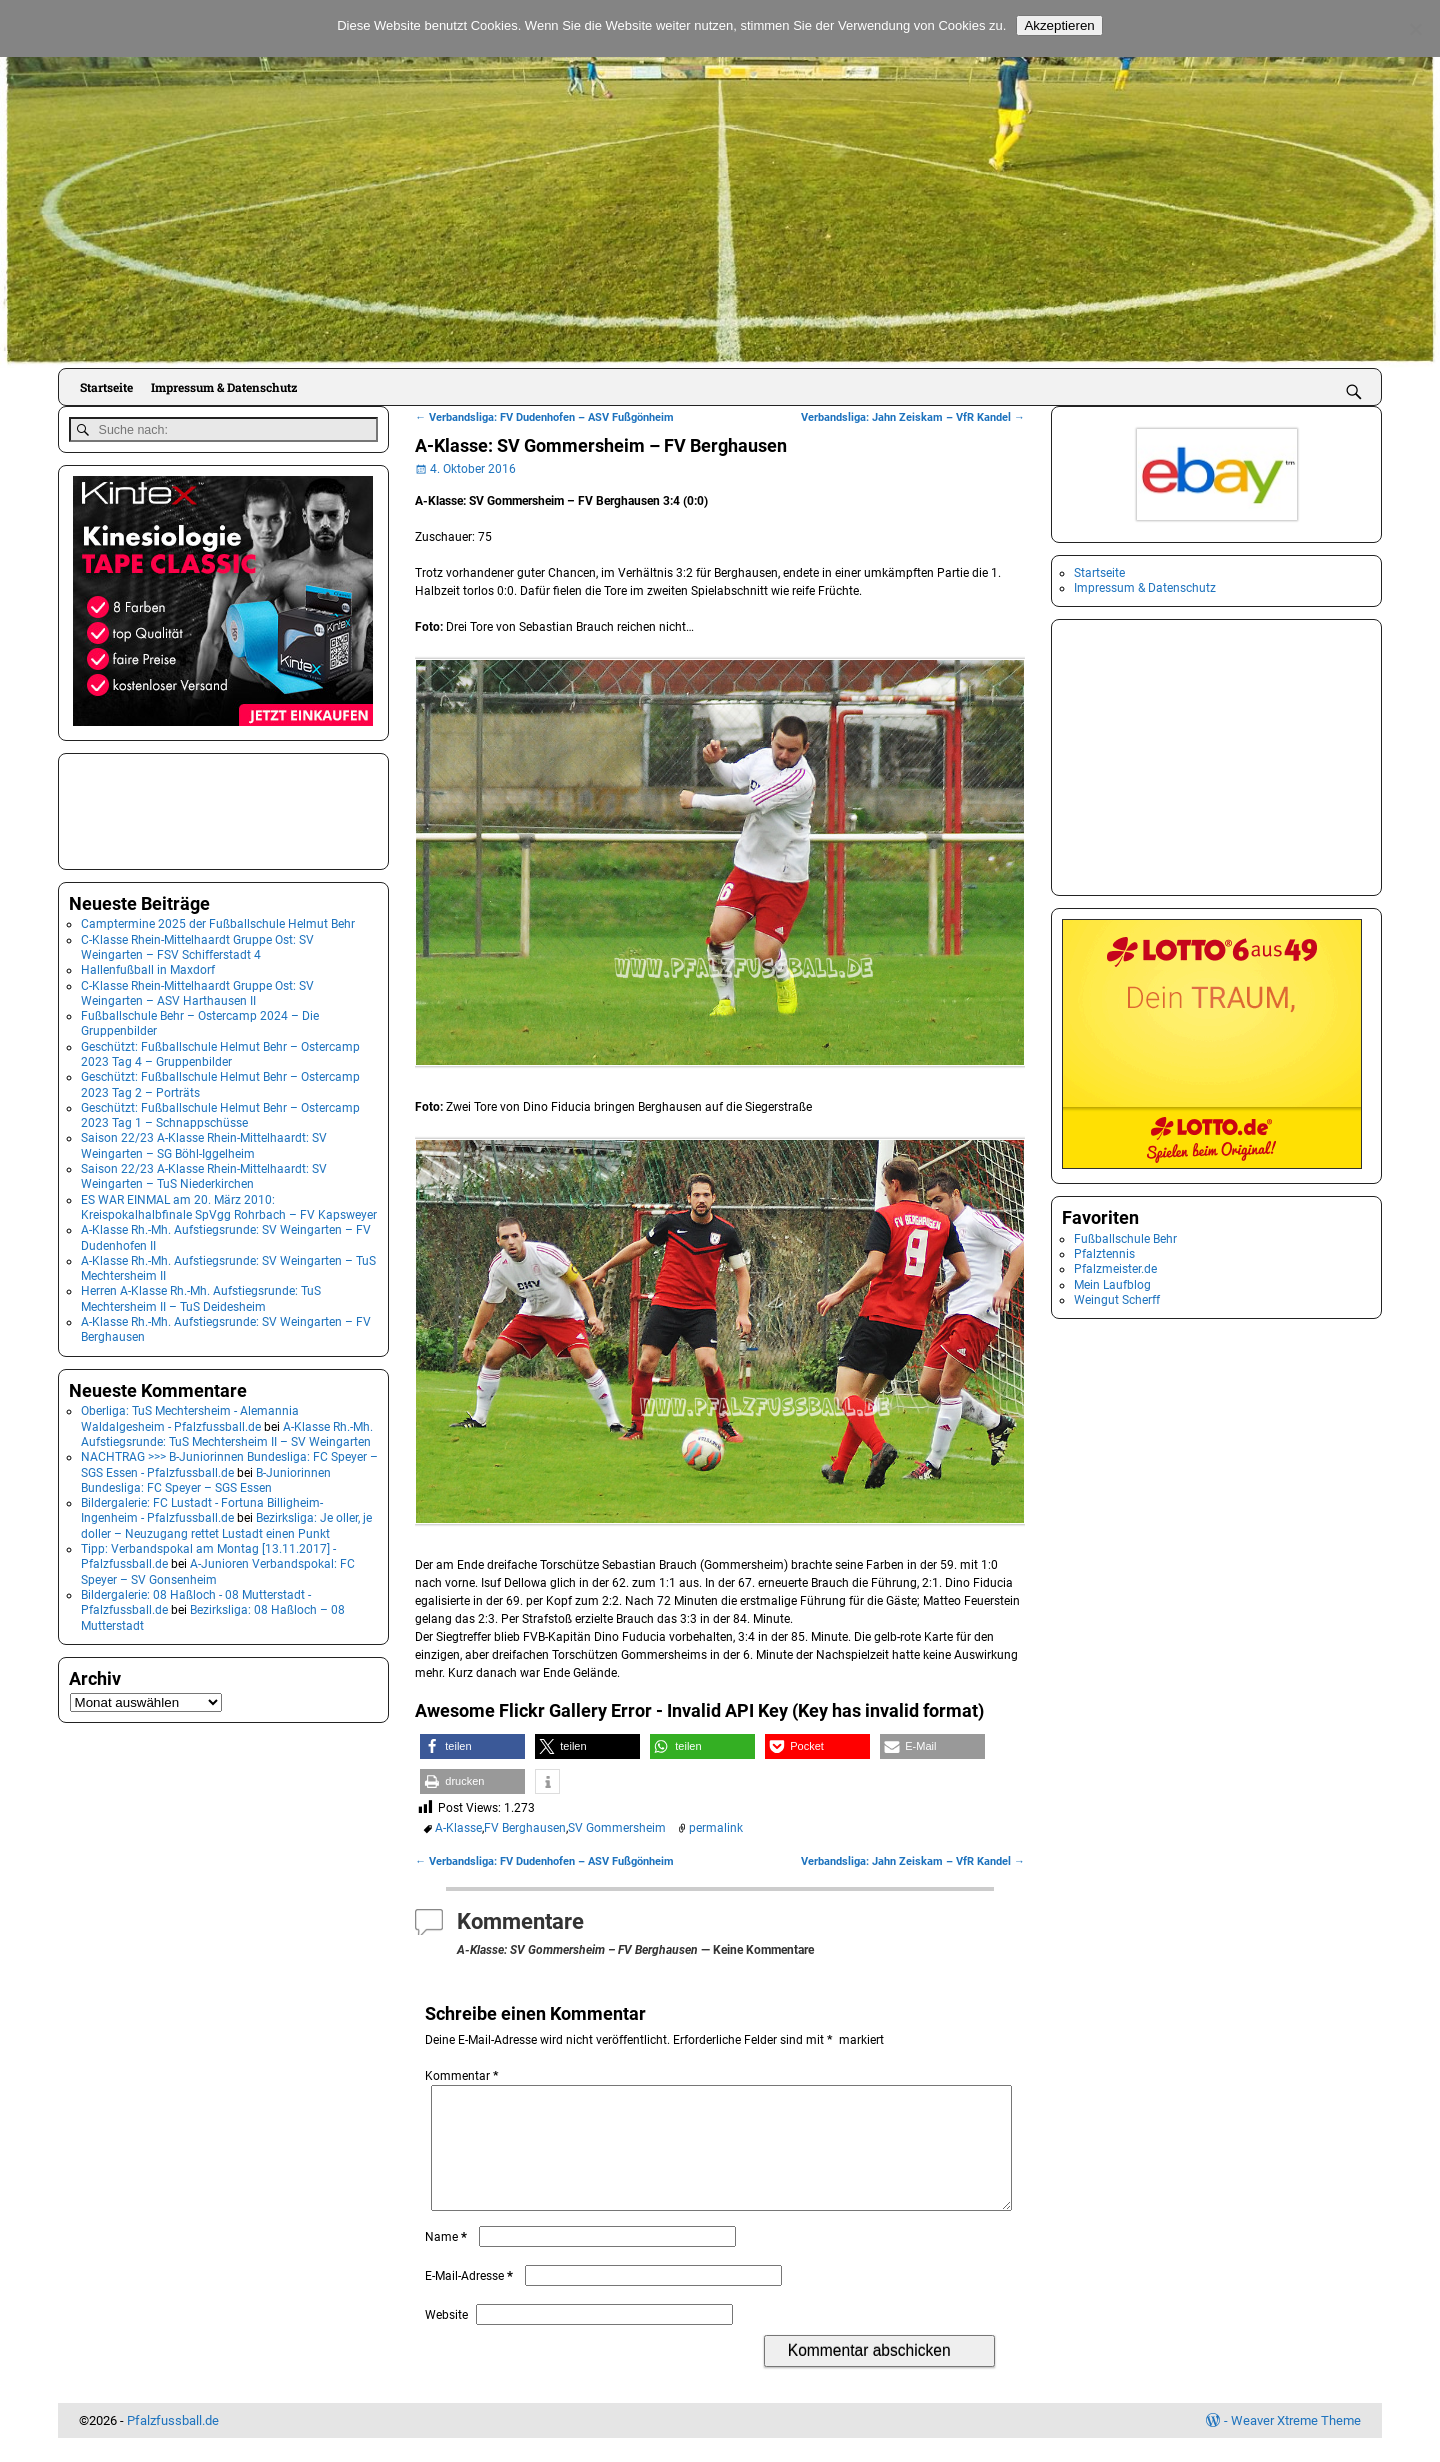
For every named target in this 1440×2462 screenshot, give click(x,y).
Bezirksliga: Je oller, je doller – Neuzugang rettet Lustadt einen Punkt (226, 1522)
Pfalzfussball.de (173, 2444)
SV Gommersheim (617, 1828)
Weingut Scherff (1117, 1300)
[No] (1415, 29)
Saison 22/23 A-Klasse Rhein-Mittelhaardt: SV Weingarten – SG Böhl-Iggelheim (204, 1142)
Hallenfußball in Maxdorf (148, 967)
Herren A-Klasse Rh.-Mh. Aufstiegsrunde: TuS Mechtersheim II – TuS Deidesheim (201, 1295)
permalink (716, 1828)
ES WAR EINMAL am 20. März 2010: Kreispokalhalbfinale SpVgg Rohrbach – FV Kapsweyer (229, 1203)
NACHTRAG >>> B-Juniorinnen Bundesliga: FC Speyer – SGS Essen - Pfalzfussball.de (229, 1461)
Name (448, 2261)
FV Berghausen (525, 1828)
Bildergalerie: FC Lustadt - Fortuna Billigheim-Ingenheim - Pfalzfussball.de (202, 1507)
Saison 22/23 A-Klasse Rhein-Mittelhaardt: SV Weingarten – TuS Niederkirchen (204, 1173)
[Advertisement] (169, 806)
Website (446, 2339)
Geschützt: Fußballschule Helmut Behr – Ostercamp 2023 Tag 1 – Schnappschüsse (220, 1112)
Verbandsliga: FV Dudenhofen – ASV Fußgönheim (544, 417)
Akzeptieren (1059, 25)
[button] (472, 1746)
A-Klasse (458, 1828)
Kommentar (463, 2076)
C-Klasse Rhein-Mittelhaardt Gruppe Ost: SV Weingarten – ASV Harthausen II (197, 989)
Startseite (106, 387)
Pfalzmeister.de (1115, 1269)
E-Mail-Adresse (471, 2300)
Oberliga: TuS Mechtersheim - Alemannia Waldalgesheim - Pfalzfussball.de (190, 1415)
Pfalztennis (1104, 1254)
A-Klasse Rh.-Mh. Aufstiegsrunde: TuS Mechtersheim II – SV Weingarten (227, 1430)
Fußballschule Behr (1125, 1239)
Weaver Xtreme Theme (1296, 2444)
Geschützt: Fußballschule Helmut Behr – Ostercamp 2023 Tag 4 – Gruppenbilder (220, 1050)
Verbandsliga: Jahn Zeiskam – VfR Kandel (913, 417)
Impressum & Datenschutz (224, 387)
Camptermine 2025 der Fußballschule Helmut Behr (218, 921)
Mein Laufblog (1112, 1285)
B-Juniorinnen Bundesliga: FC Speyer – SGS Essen (206, 1476)
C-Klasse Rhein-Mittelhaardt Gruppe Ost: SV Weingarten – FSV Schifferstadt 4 (197, 943)
